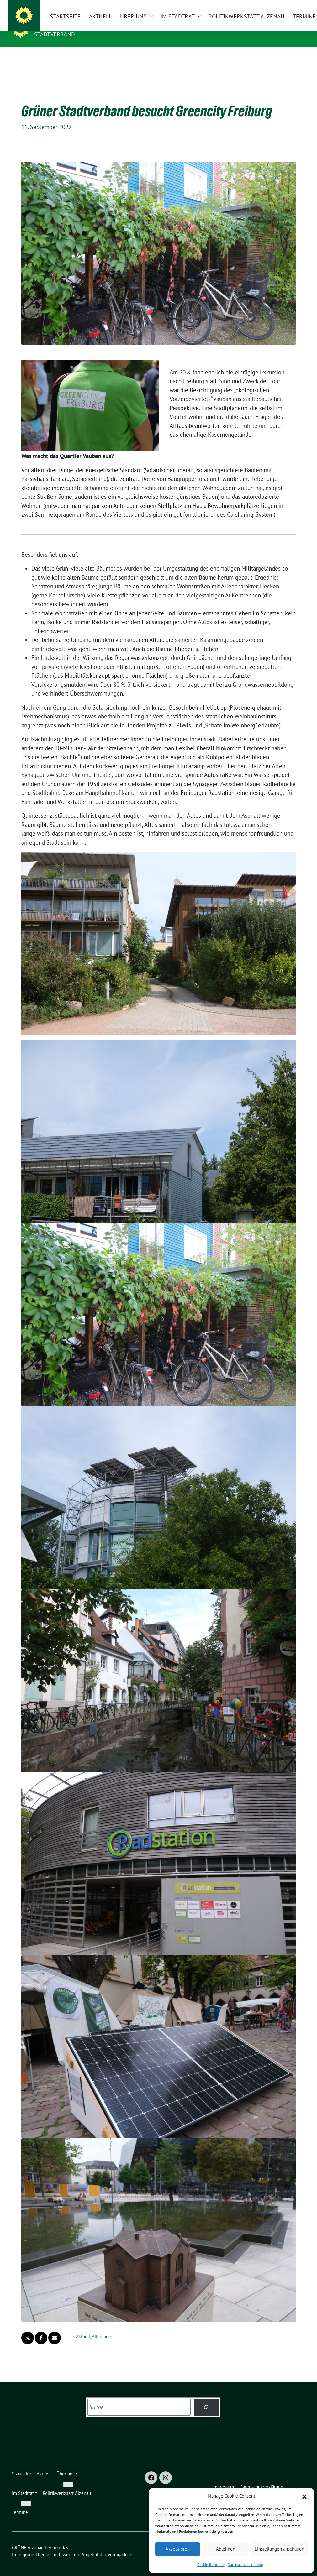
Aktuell (83, 2327)
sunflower (60, 2545)
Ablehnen (225, 2549)
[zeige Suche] (294, 6)
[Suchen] (206, 2397)
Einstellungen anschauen (279, 2549)
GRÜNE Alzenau (59, 25)
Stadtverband (54, 34)
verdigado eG (121, 2545)
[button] (304, 2496)
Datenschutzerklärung (245, 2564)
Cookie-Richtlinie (211, 2564)
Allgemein (102, 2327)
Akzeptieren (178, 2549)
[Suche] (285, 6)
